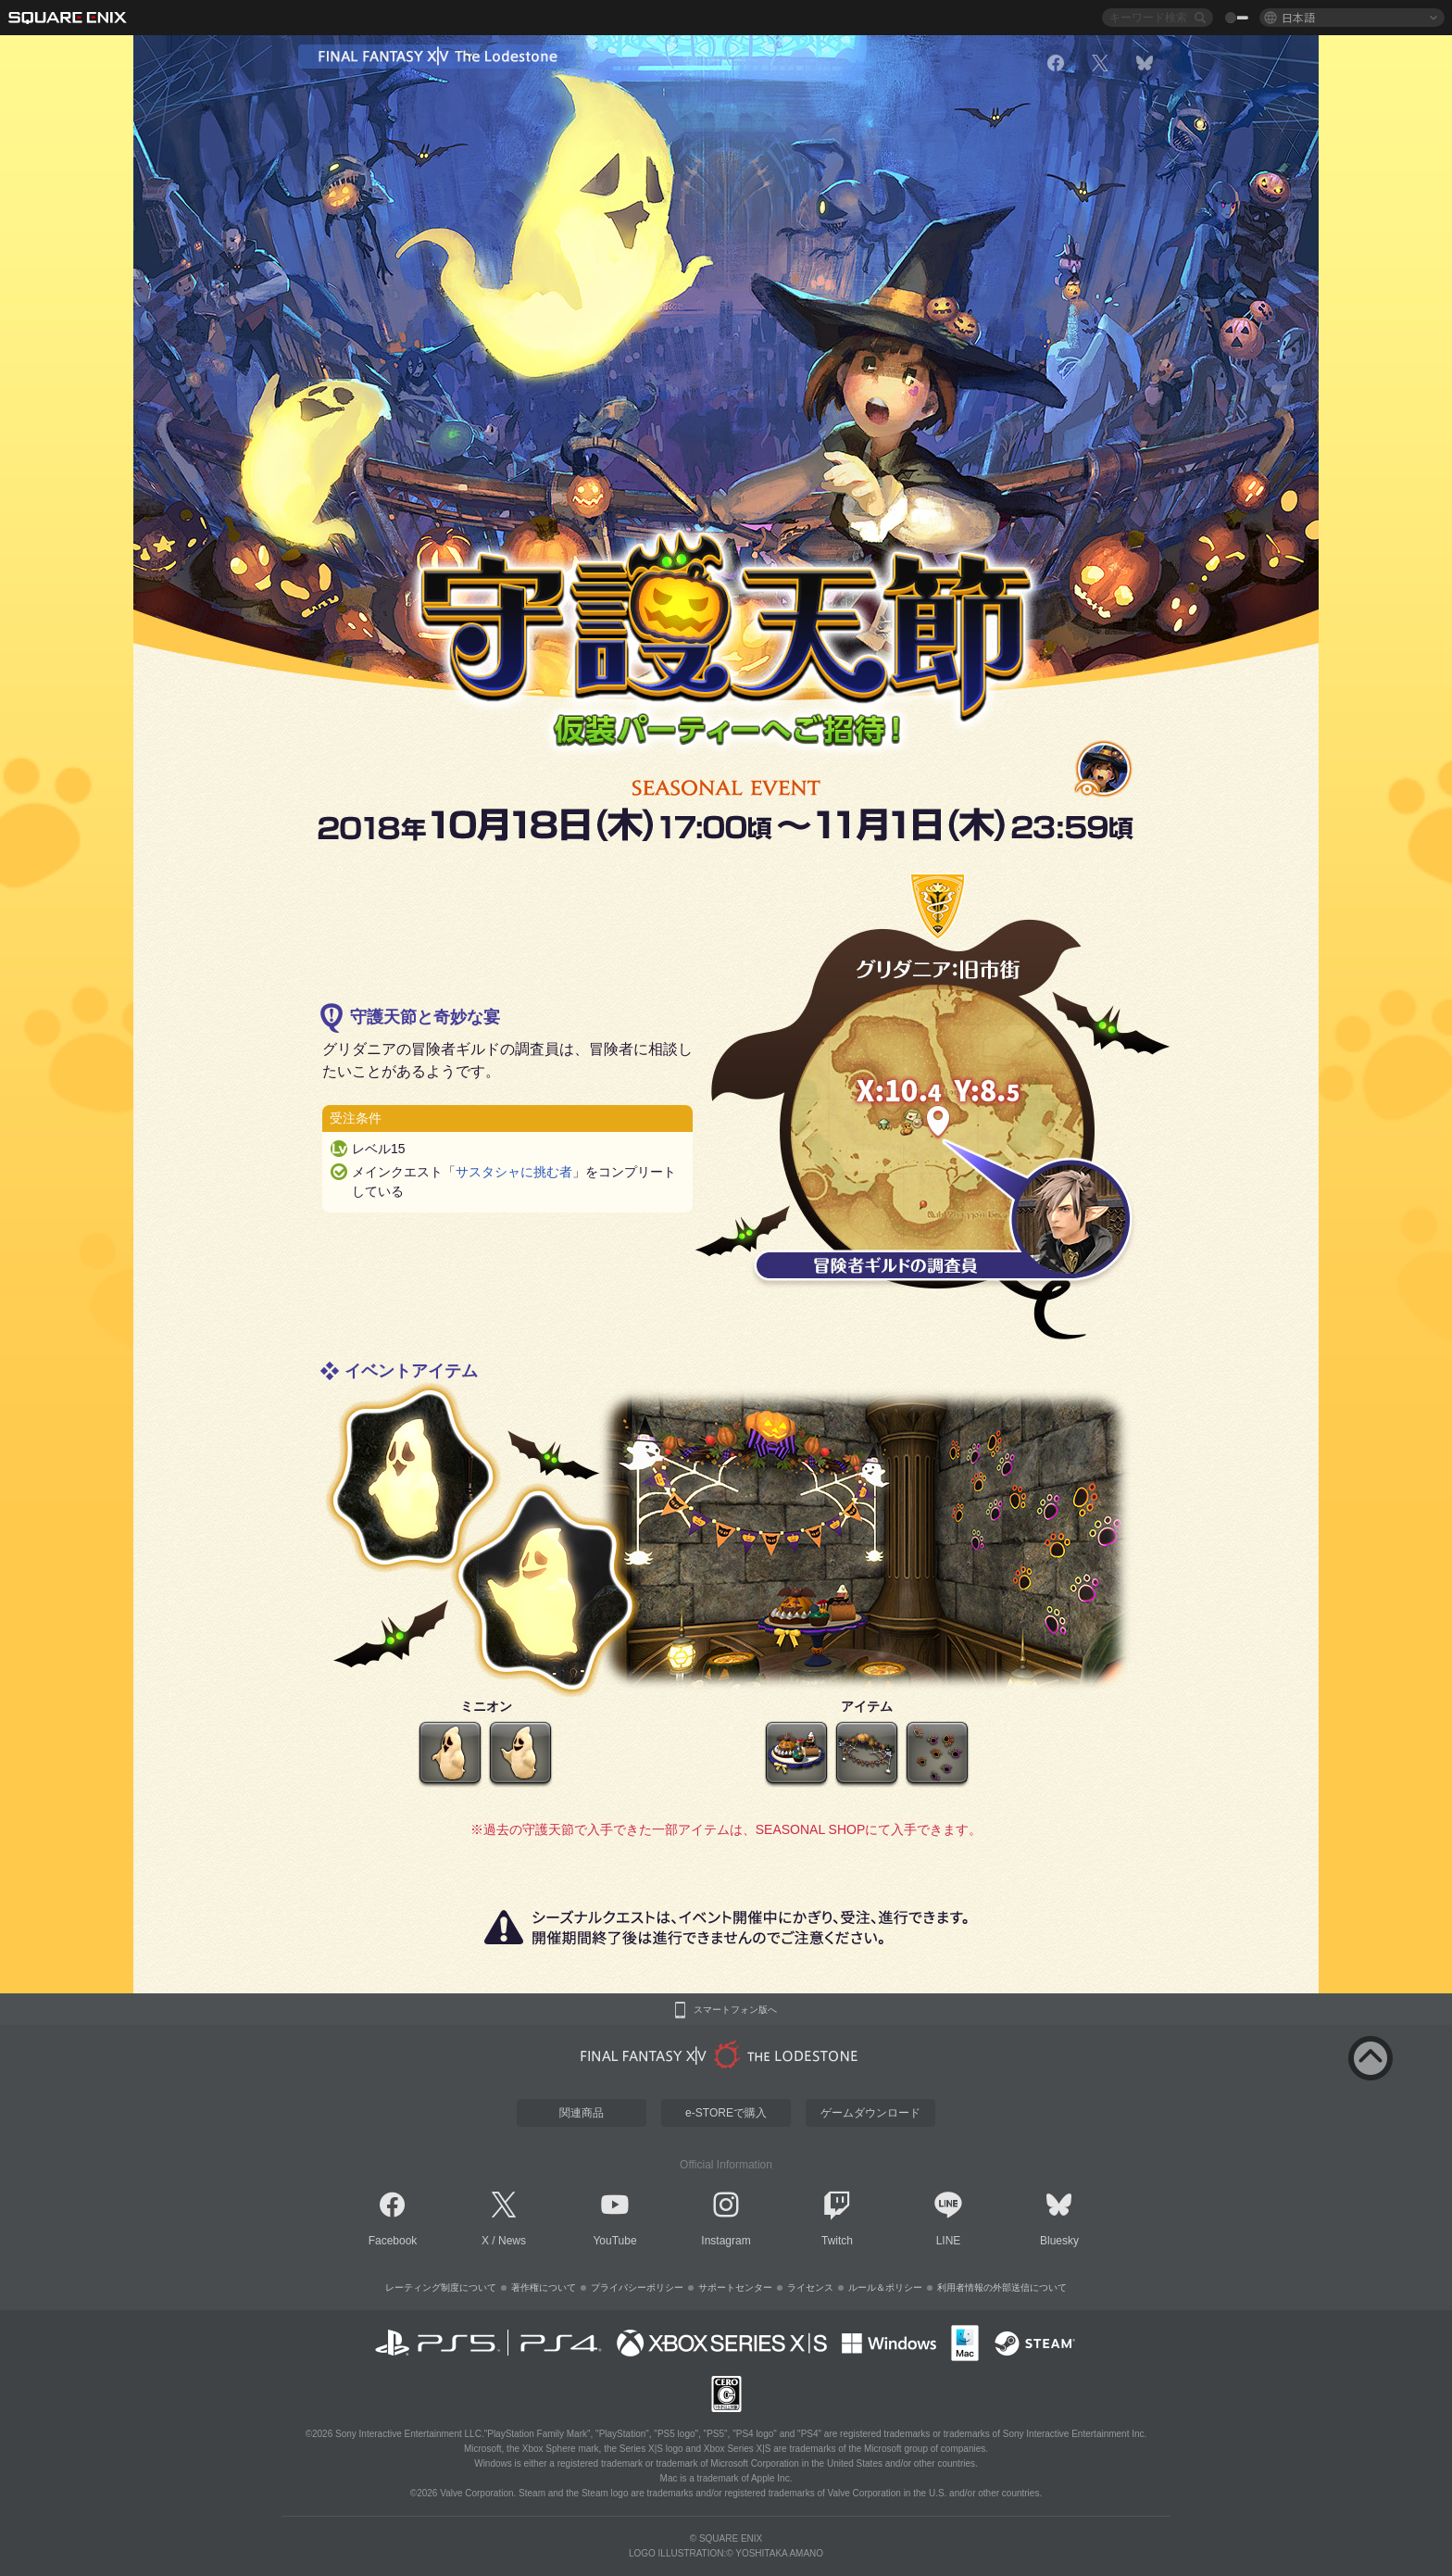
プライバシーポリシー (637, 2287)
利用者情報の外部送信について (1002, 2287)
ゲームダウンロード (870, 2112)
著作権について (543, 2287)
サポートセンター (735, 2287)
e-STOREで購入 (726, 2112)
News (512, 2240)
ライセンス (810, 2287)
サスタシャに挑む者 (514, 1171)
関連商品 (581, 2112)
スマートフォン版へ (735, 2010)
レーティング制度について (440, 2287)
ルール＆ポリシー (885, 2287)
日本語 (1298, 17)
